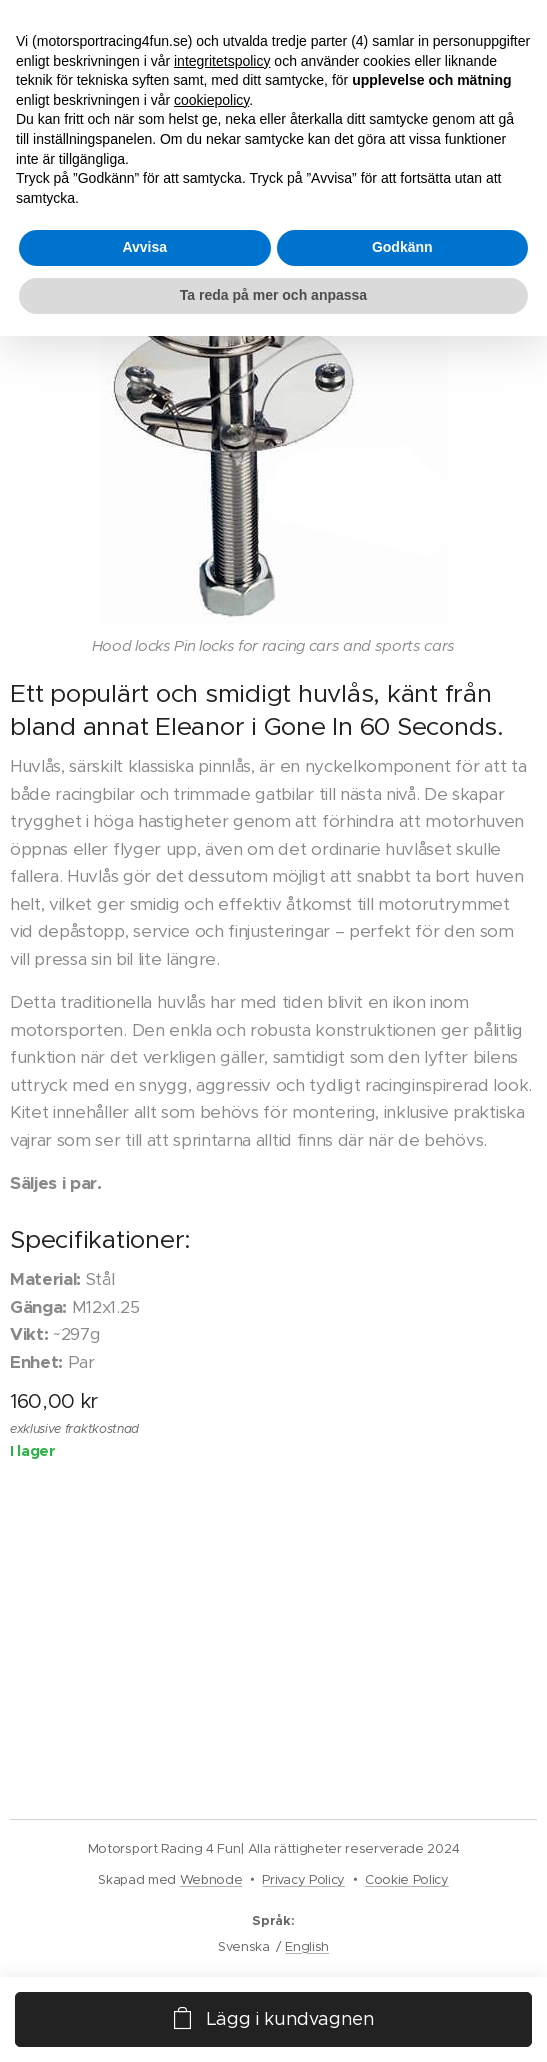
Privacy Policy (303, 1879)
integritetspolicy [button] (222, 61)
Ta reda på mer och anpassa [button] (273, 295)
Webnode (211, 1879)
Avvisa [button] (144, 247)
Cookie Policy (407, 1879)
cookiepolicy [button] (211, 100)
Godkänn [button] (402, 247)
